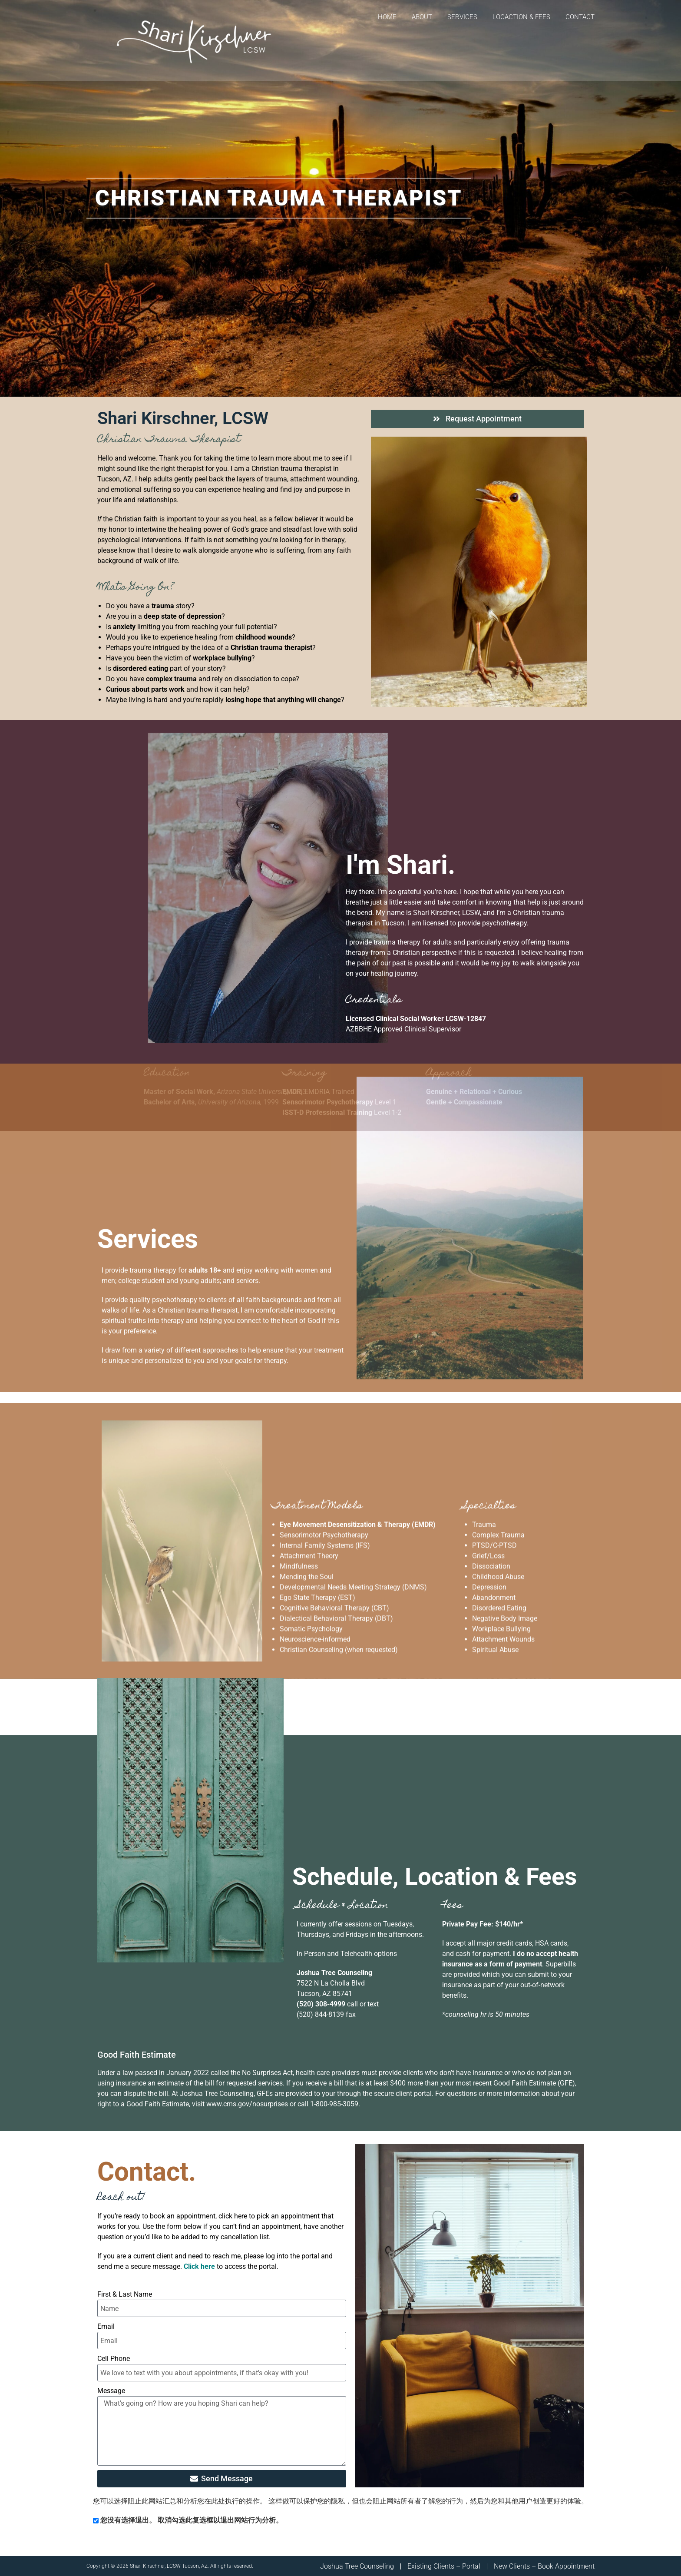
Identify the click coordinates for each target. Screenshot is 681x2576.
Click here (199, 2266)
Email (106, 2326)
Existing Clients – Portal (443, 2566)
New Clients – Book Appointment (544, 2566)
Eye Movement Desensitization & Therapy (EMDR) (358, 1347)
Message (111, 2391)
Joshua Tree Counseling (357, 2566)
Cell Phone (113, 2358)
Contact (580, 17)
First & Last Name (124, 2294)
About (422, 17)
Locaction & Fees (521, 17)
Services (462, 17)
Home (387, 17)
